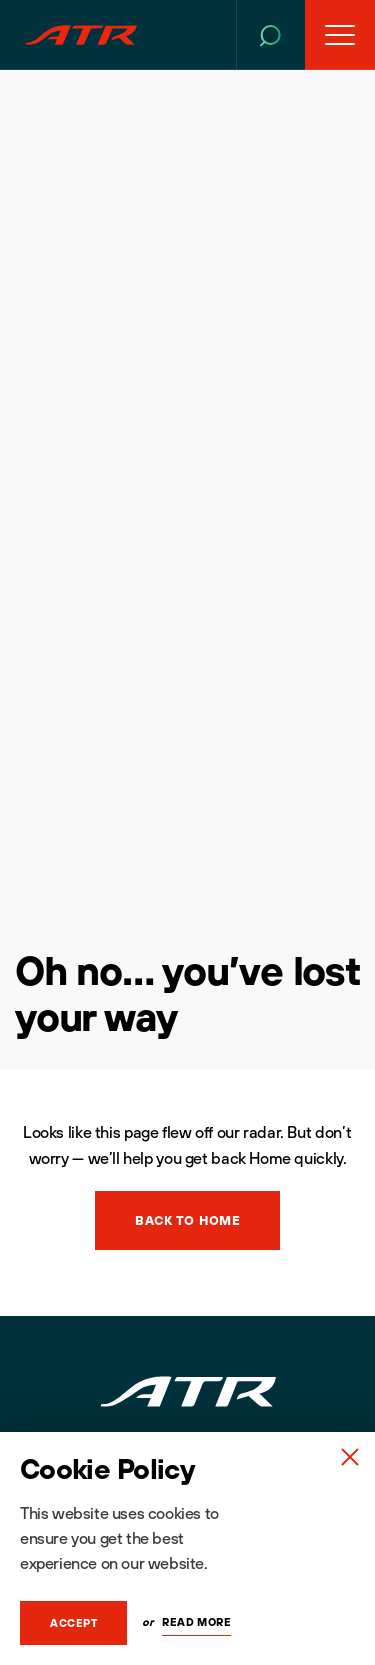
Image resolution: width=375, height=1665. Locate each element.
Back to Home (187, 1220)
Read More (196, 1622)
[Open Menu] (340, 35)
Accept (73, 1623)
